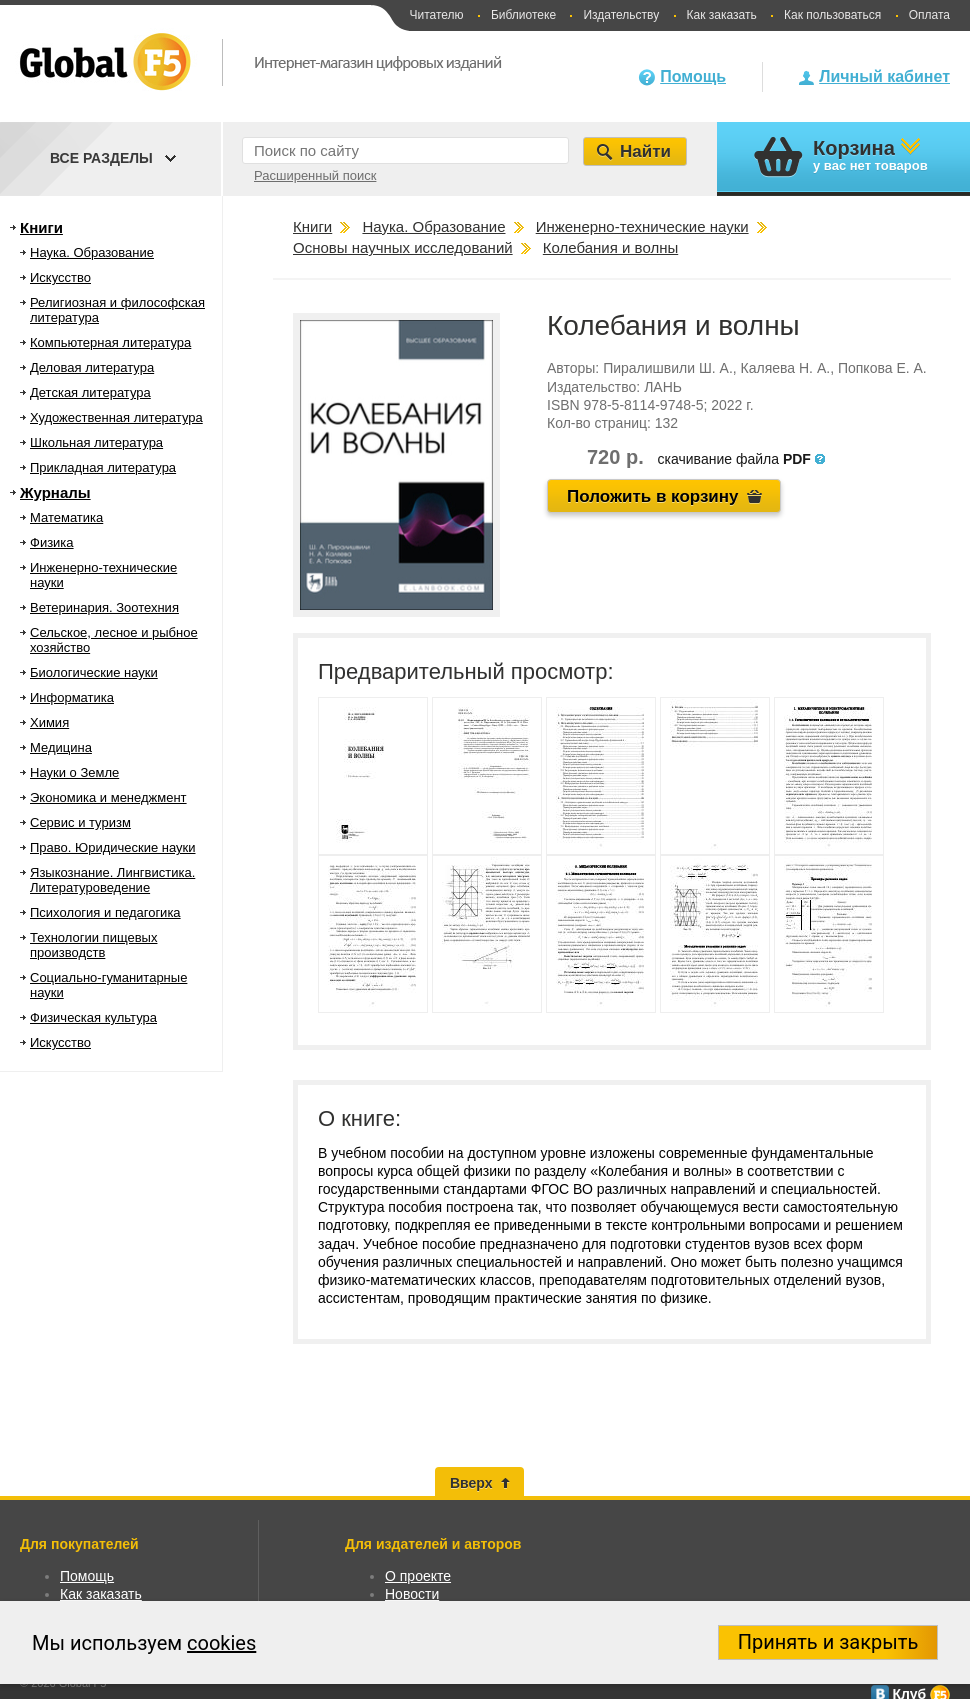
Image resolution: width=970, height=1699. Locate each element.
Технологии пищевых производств (93, 945)
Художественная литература (116, 417)
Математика (66, 517)
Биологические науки (94, 672)
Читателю (436, 15)
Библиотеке (523, 15)
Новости (412, 1594)
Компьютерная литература (110, 342)
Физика (52, 542)
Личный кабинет (884, 76)
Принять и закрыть (828, 1642)
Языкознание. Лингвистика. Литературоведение (112, 880)
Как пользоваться (832, 15)
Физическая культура (93, 1017)
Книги (41, 227)
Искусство (60, 277)
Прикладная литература (103, 467)
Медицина (61, 747)
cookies (221, 1643)
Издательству (621, 15)
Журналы (55, 492)
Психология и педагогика (105, 912)
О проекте (418, 1576)
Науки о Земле (74, 772)
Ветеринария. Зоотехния (104, 607)
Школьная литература (96, 442)
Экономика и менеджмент (108, 797)
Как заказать (722, 15)
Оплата (929, 15)
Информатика (72, 697)
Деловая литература (92, 367)
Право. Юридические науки (113, 847)
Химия (49, 722)
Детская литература (90, 392)
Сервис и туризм (80, 822)
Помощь (693, 76)
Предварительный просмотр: (466, 671)
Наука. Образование (92, 252)
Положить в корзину (653, 496)
